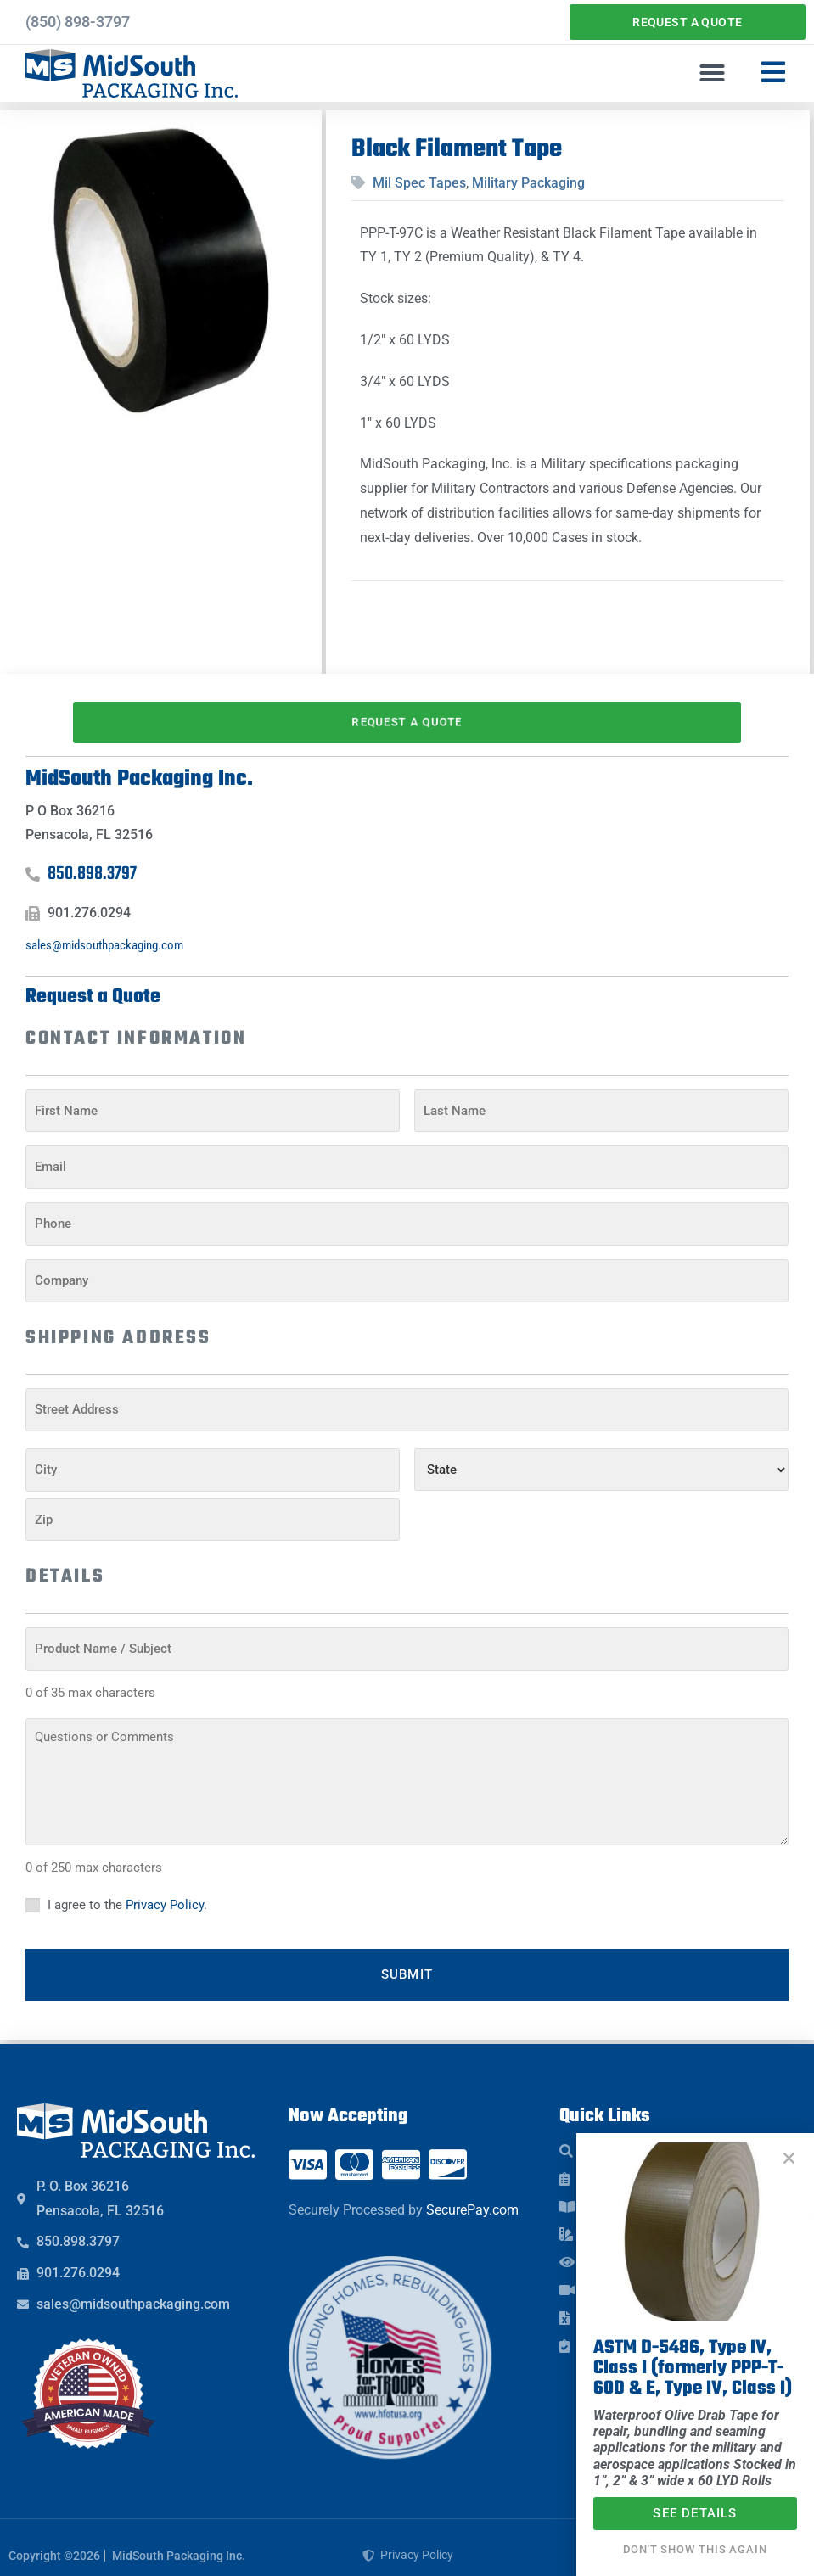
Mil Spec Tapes (419, 183)
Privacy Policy (165, 1893)
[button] (712, 73)
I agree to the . (127, 1893)
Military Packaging (528, 183)
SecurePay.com (472, 2194)
